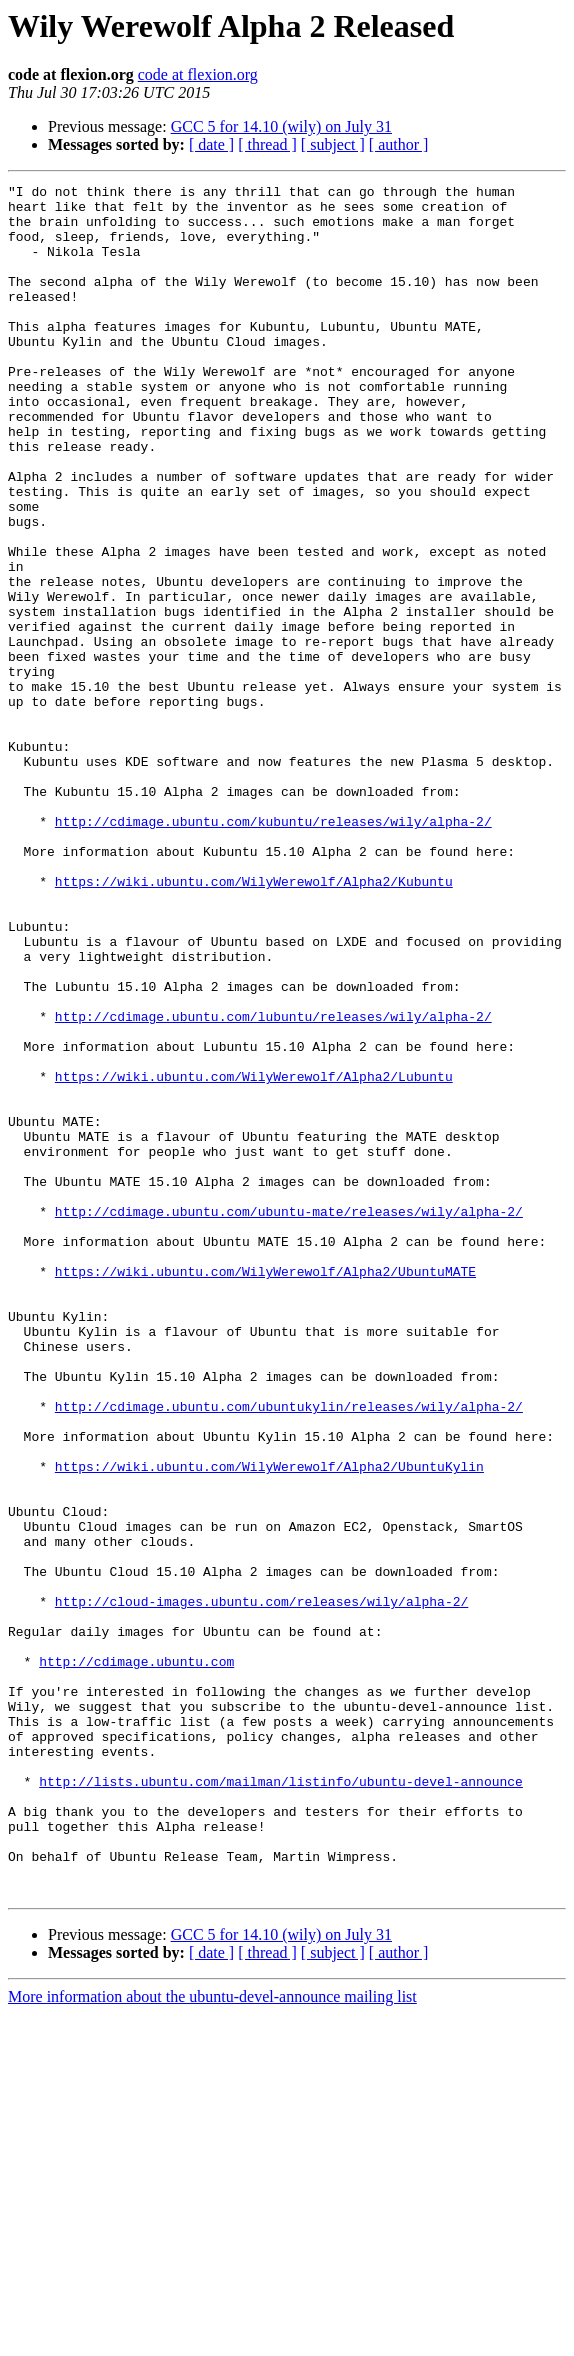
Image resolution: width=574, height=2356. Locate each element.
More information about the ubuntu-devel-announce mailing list (212, 2338)
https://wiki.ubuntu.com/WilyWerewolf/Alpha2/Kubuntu (254, 1022)
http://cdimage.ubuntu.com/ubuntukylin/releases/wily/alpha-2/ (289, 1652)
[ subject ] (333, 144)
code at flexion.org (198, 74)
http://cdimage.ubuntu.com (136, 1958)
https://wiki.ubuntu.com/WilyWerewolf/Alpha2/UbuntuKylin (269, 1724)
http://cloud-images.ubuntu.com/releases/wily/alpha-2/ (261, 1886)
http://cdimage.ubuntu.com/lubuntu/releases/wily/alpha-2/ (273, 1184)
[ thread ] (267, 144)
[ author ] (399, 144)
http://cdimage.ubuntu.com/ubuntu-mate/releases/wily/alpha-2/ (289, 1418)
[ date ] (211, 144)
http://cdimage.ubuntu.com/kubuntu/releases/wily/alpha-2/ (273, 950)
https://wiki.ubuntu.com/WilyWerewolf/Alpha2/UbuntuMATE (265, 1490)
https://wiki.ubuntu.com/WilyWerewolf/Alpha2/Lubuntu (254, 1256)
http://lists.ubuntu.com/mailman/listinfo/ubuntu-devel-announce (281, 2102)
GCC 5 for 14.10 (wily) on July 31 (281, 126)
